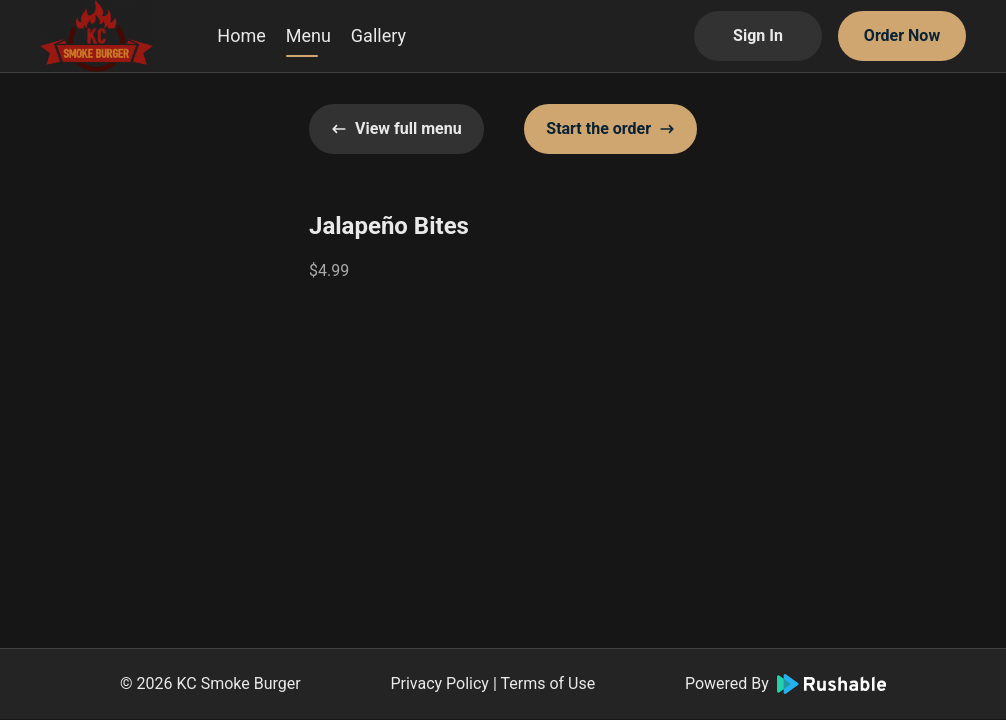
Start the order (610, 128)
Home (241, 35)
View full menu (396, 128)
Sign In (758, 35)
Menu (308, 35)
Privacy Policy (439, 683)
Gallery (378, 35)
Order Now (902, 35)
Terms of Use (547, 683)
